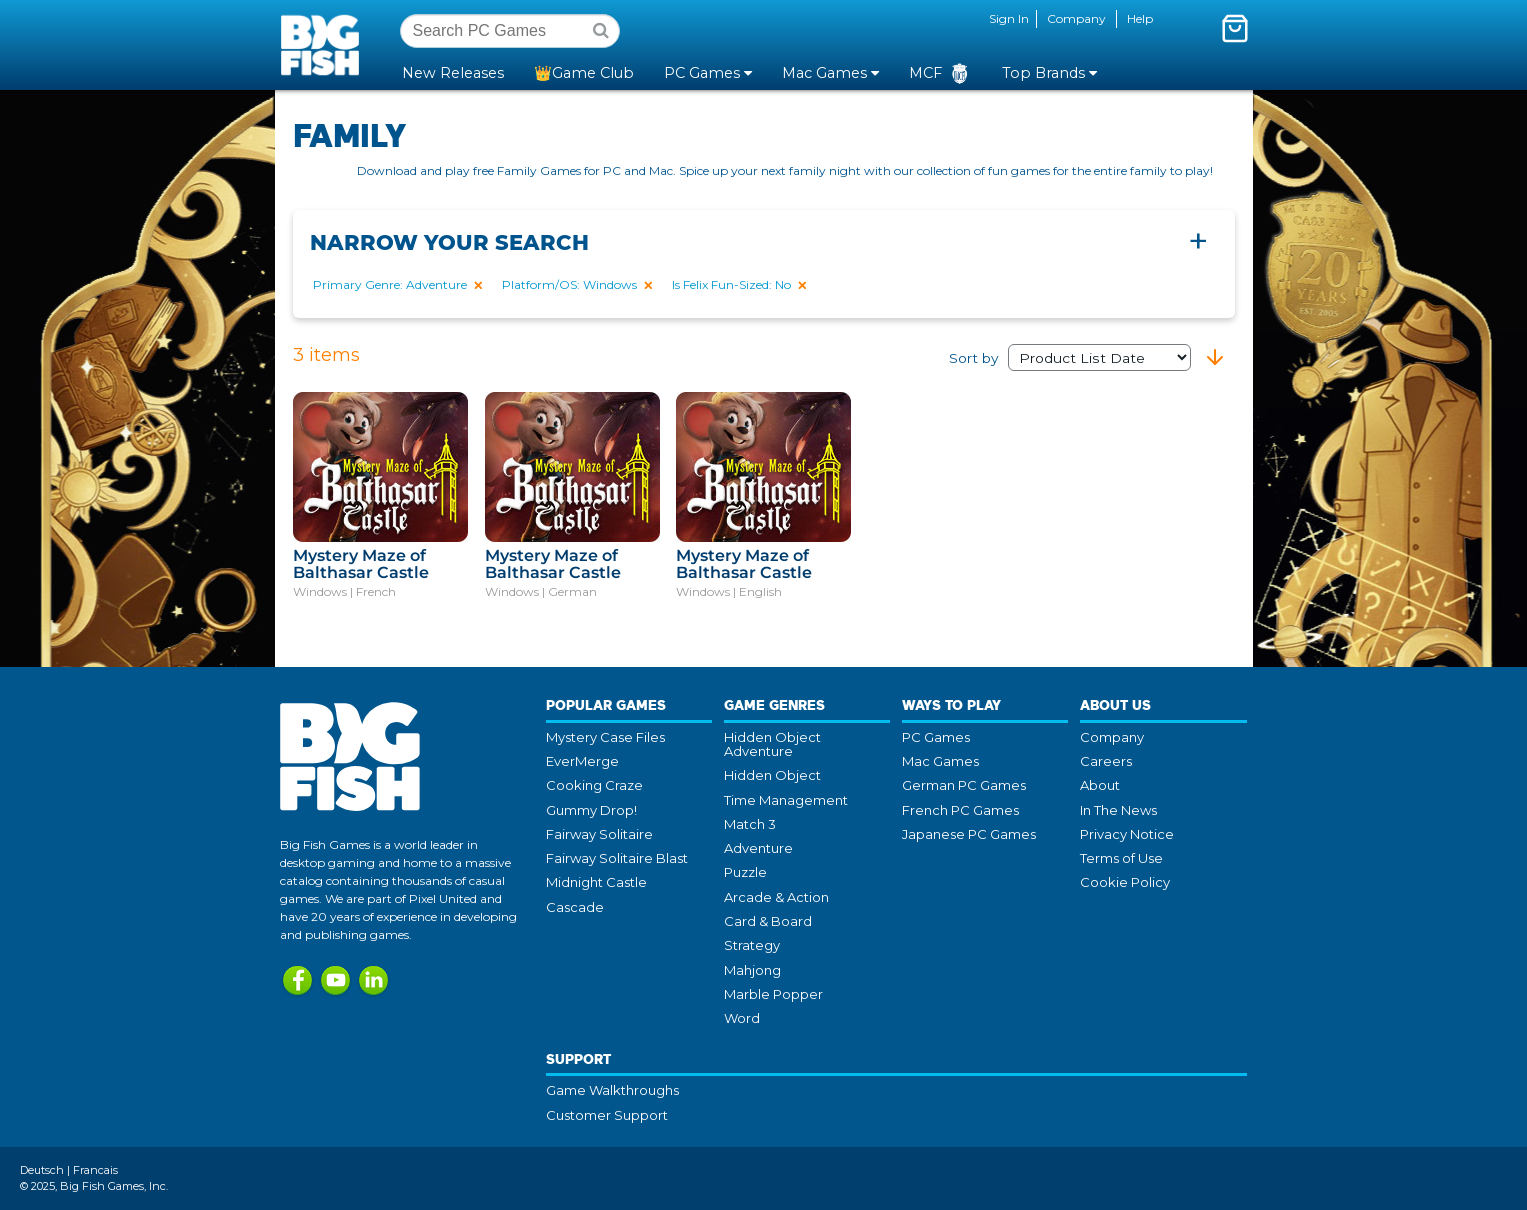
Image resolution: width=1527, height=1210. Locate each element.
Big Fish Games (324, 44)
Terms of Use (1121, 858)
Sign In (1009, 18)
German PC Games (964, 785)
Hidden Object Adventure (772, 744)
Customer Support (607, 1115)
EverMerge (582, 761)
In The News (1118, 810)
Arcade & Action (776, 897)
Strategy (752, 945)
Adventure (758, 848)
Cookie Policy (1125, 882)
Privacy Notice (1127, 834)
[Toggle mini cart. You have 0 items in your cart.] (1235, 28)
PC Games (936, 737)
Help (1140, 18)
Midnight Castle (596, 882)
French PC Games (960, 810)
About (1100, 785)
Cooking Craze (594, 785)
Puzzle (745, 872)
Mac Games (940, 761)
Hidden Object (772, 775)
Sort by (1070, 358)
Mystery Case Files (605, 737)
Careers (1106, 761)
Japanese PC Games (969, 834)
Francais (95, 1170)
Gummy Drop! (591, 810)
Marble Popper (773, 994)
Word (742, 1018)
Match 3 (750, 824)
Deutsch (42, 1170)
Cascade (575, 907)
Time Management (786, 800)
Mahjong (752, 970)
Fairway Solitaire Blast (617, 858)
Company (1076, 18)
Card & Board (768, 921)
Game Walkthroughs (612, 1090)
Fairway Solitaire (599, 834)
